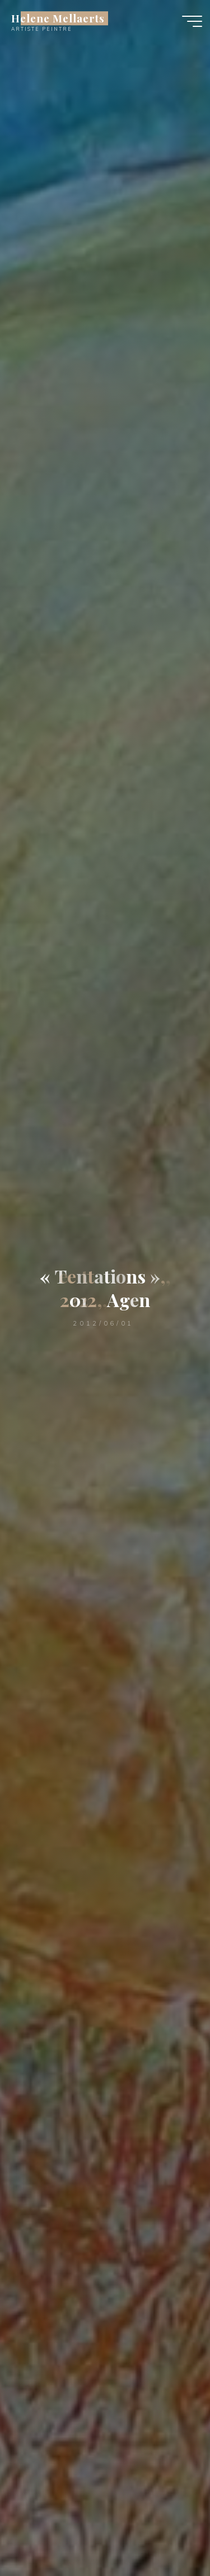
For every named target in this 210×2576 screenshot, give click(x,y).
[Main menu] (192, 21)
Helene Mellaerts (58, 18)
